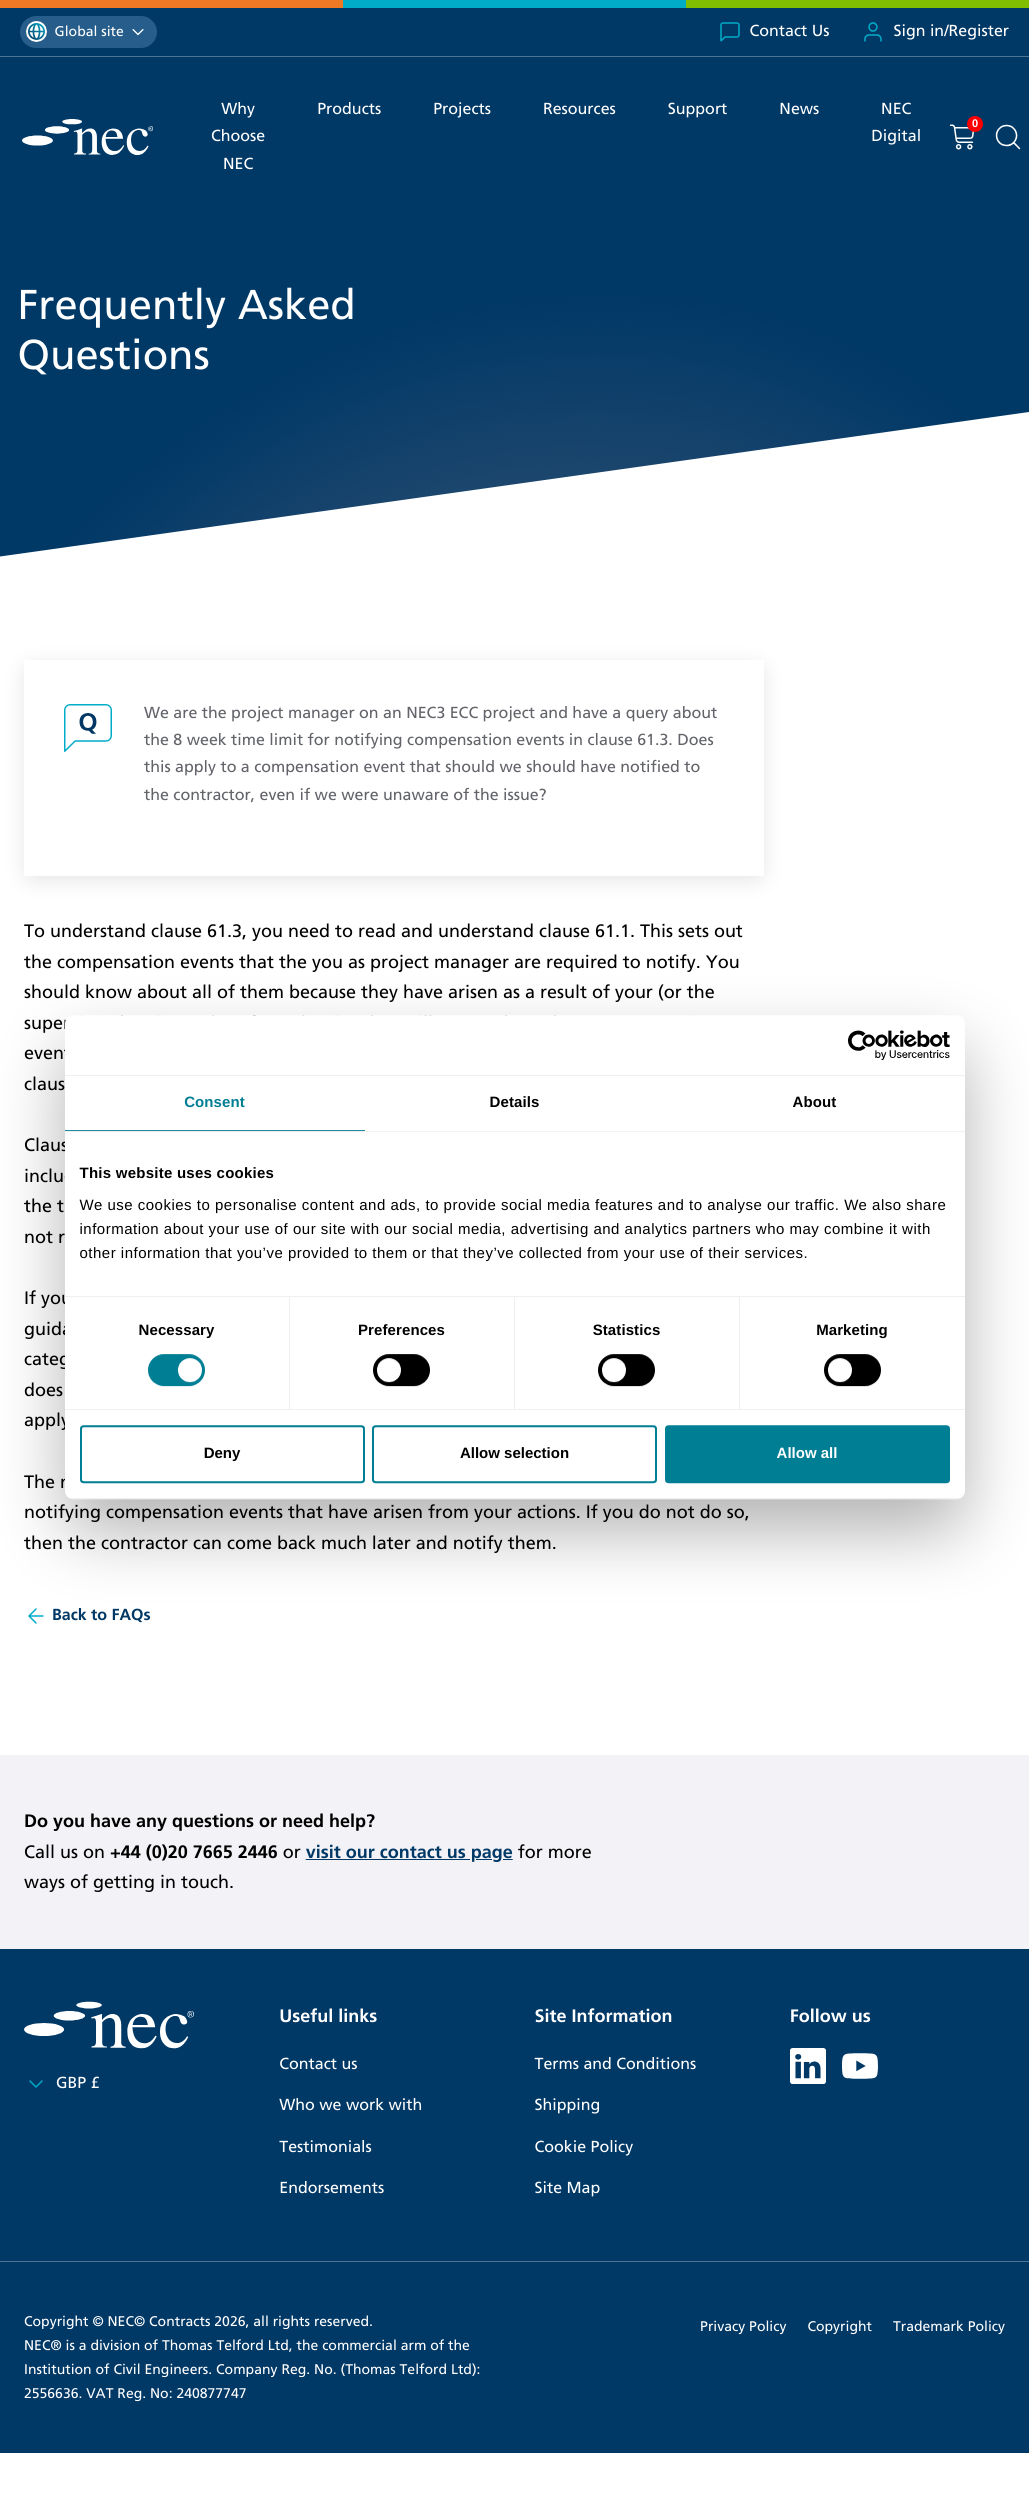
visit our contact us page (409, 1852)
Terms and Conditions (616, 2064)
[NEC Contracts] (87, 137)
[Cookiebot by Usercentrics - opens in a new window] (862, 1045)
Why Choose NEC (238, 136)
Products (349, 109)
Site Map (568, 2188)
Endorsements (331, 2188)
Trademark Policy (949, 2326)
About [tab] (815, 1102)
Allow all (807, 1453)
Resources (579, 109)
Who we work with (350, 2105)
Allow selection (514, 1453)
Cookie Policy (584, 2147)
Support (698, 109)
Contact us (318, 2064)
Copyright (839, 2326)
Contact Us (774, 32)
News (799, 109)
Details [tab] (515, 1102)
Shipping (568, 2105)
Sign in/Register (935, 32)
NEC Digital (896, 123)
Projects (462, 109)
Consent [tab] (214, 1102)
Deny (222, 1453)
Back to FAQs (87, 1616)
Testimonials (325, 2147)
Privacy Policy (743, 2326)
